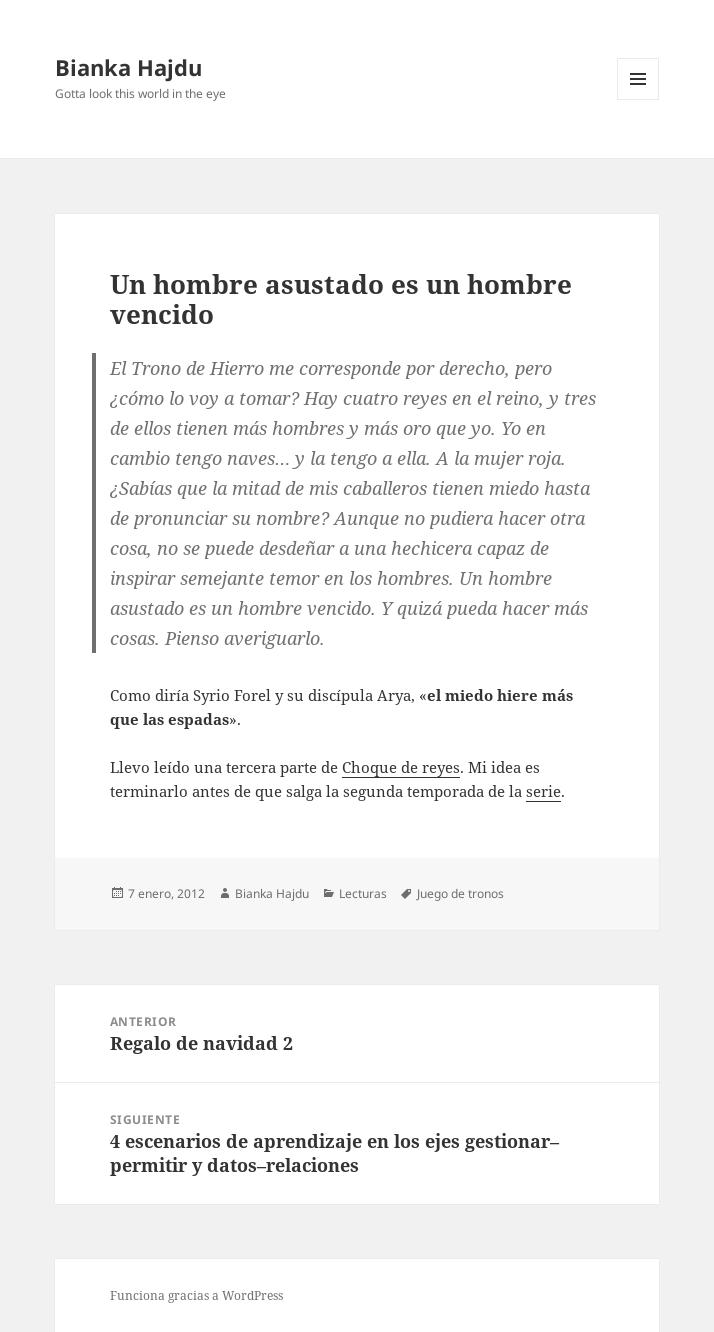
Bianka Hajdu (128, 67)
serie (543, 791)
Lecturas (363, 893)
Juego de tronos (460, 893)
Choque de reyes (401, 767)
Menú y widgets (638, 99)
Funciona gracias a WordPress (196, 1295)
